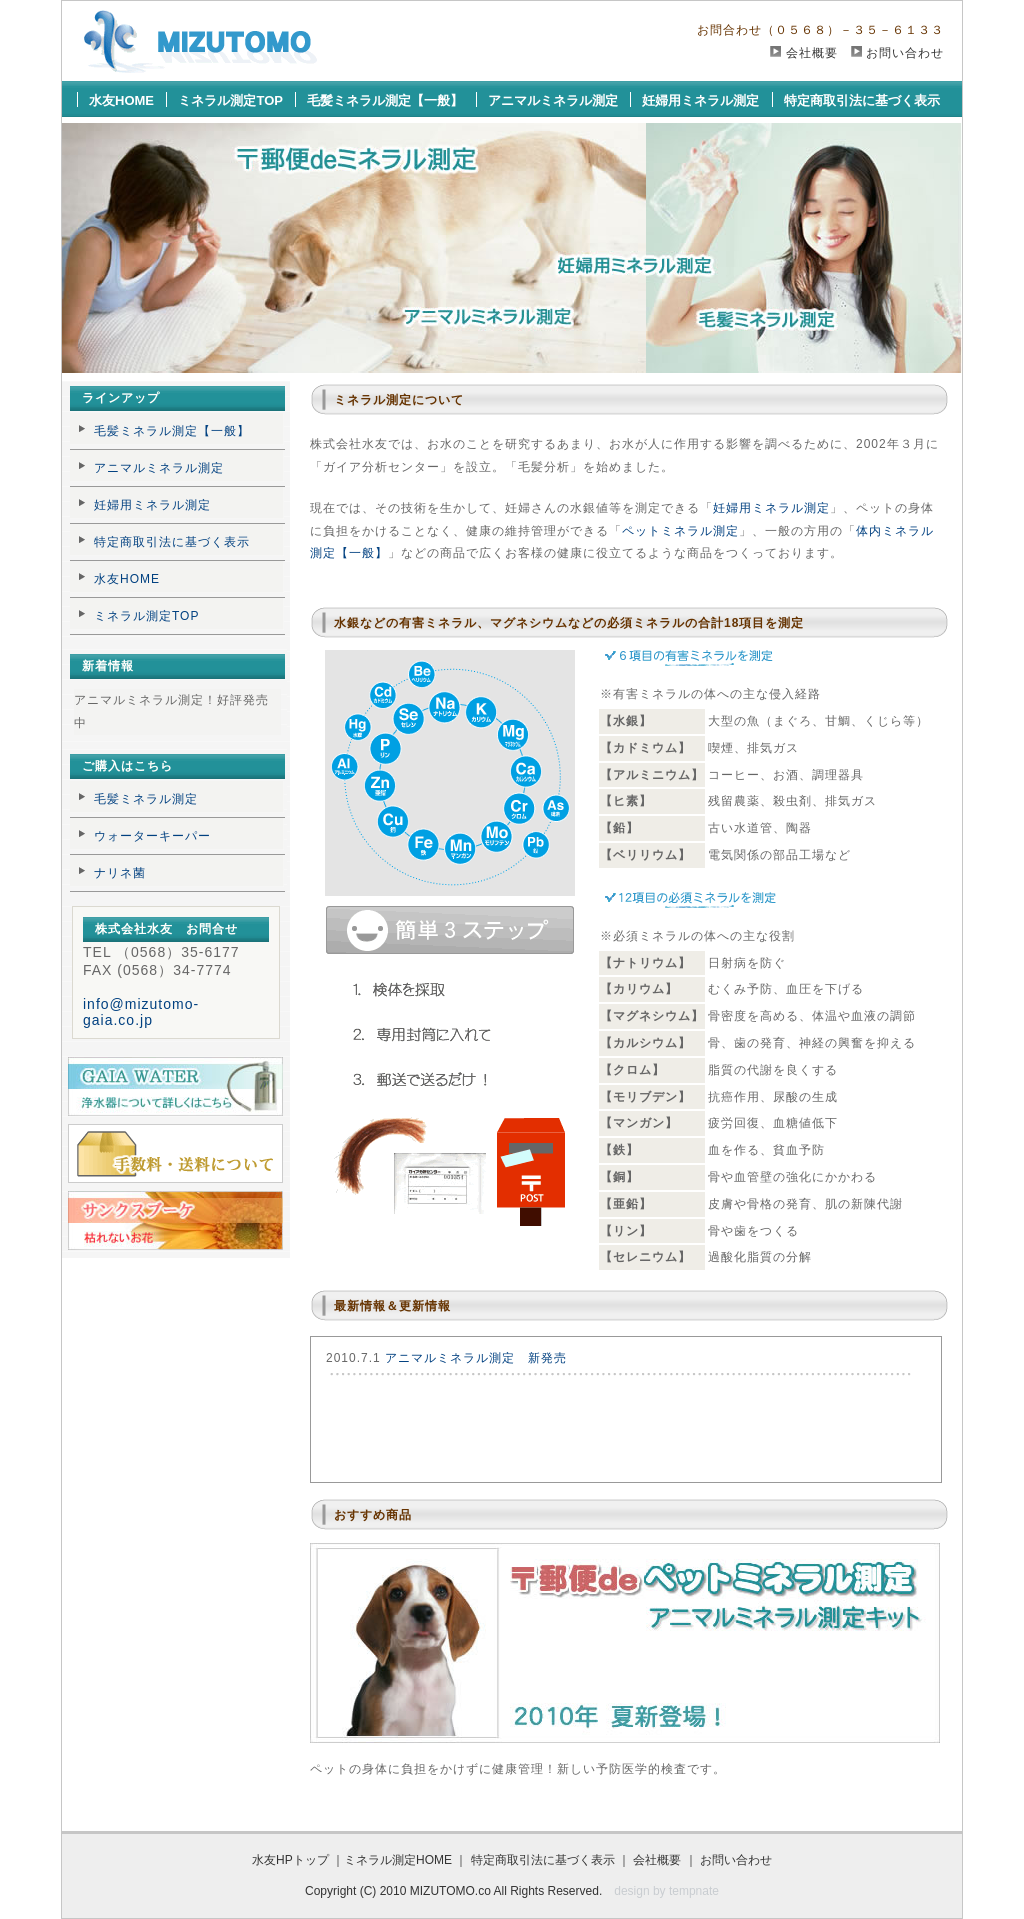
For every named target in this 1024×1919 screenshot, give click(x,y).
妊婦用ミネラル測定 (700, 100)
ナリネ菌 (120, 873)
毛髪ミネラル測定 (146, 799)
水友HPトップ (290, 1860)
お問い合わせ (905, 53)
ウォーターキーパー (152, 836)
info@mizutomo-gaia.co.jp (141, 1012)
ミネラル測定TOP (230, 100)
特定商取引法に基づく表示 (862, 100)
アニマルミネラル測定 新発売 (476, 1358)
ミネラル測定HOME (398, 1860)
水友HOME (121, 100)
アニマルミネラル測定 (553, 100)
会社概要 (812, 53)
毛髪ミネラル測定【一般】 (385, 100)
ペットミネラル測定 (680, 531)
